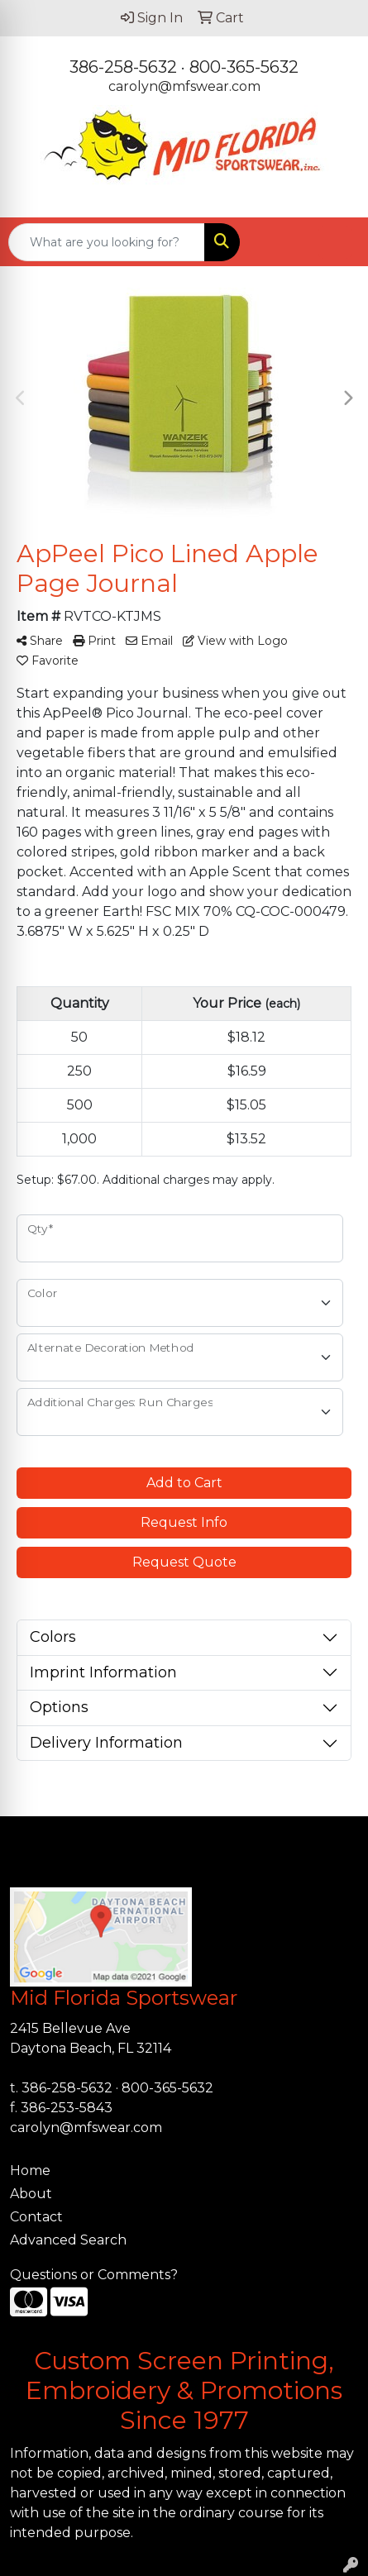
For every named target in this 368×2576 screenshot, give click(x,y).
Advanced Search (68, 2240)
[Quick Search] (106, 242)
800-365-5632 (244, 67)
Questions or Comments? (94, 2275)
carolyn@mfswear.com (184, 86)
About (31, 2194)
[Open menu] (334, 242)
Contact (36, 2217)
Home (30, 2170)
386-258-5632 (123, 67)
